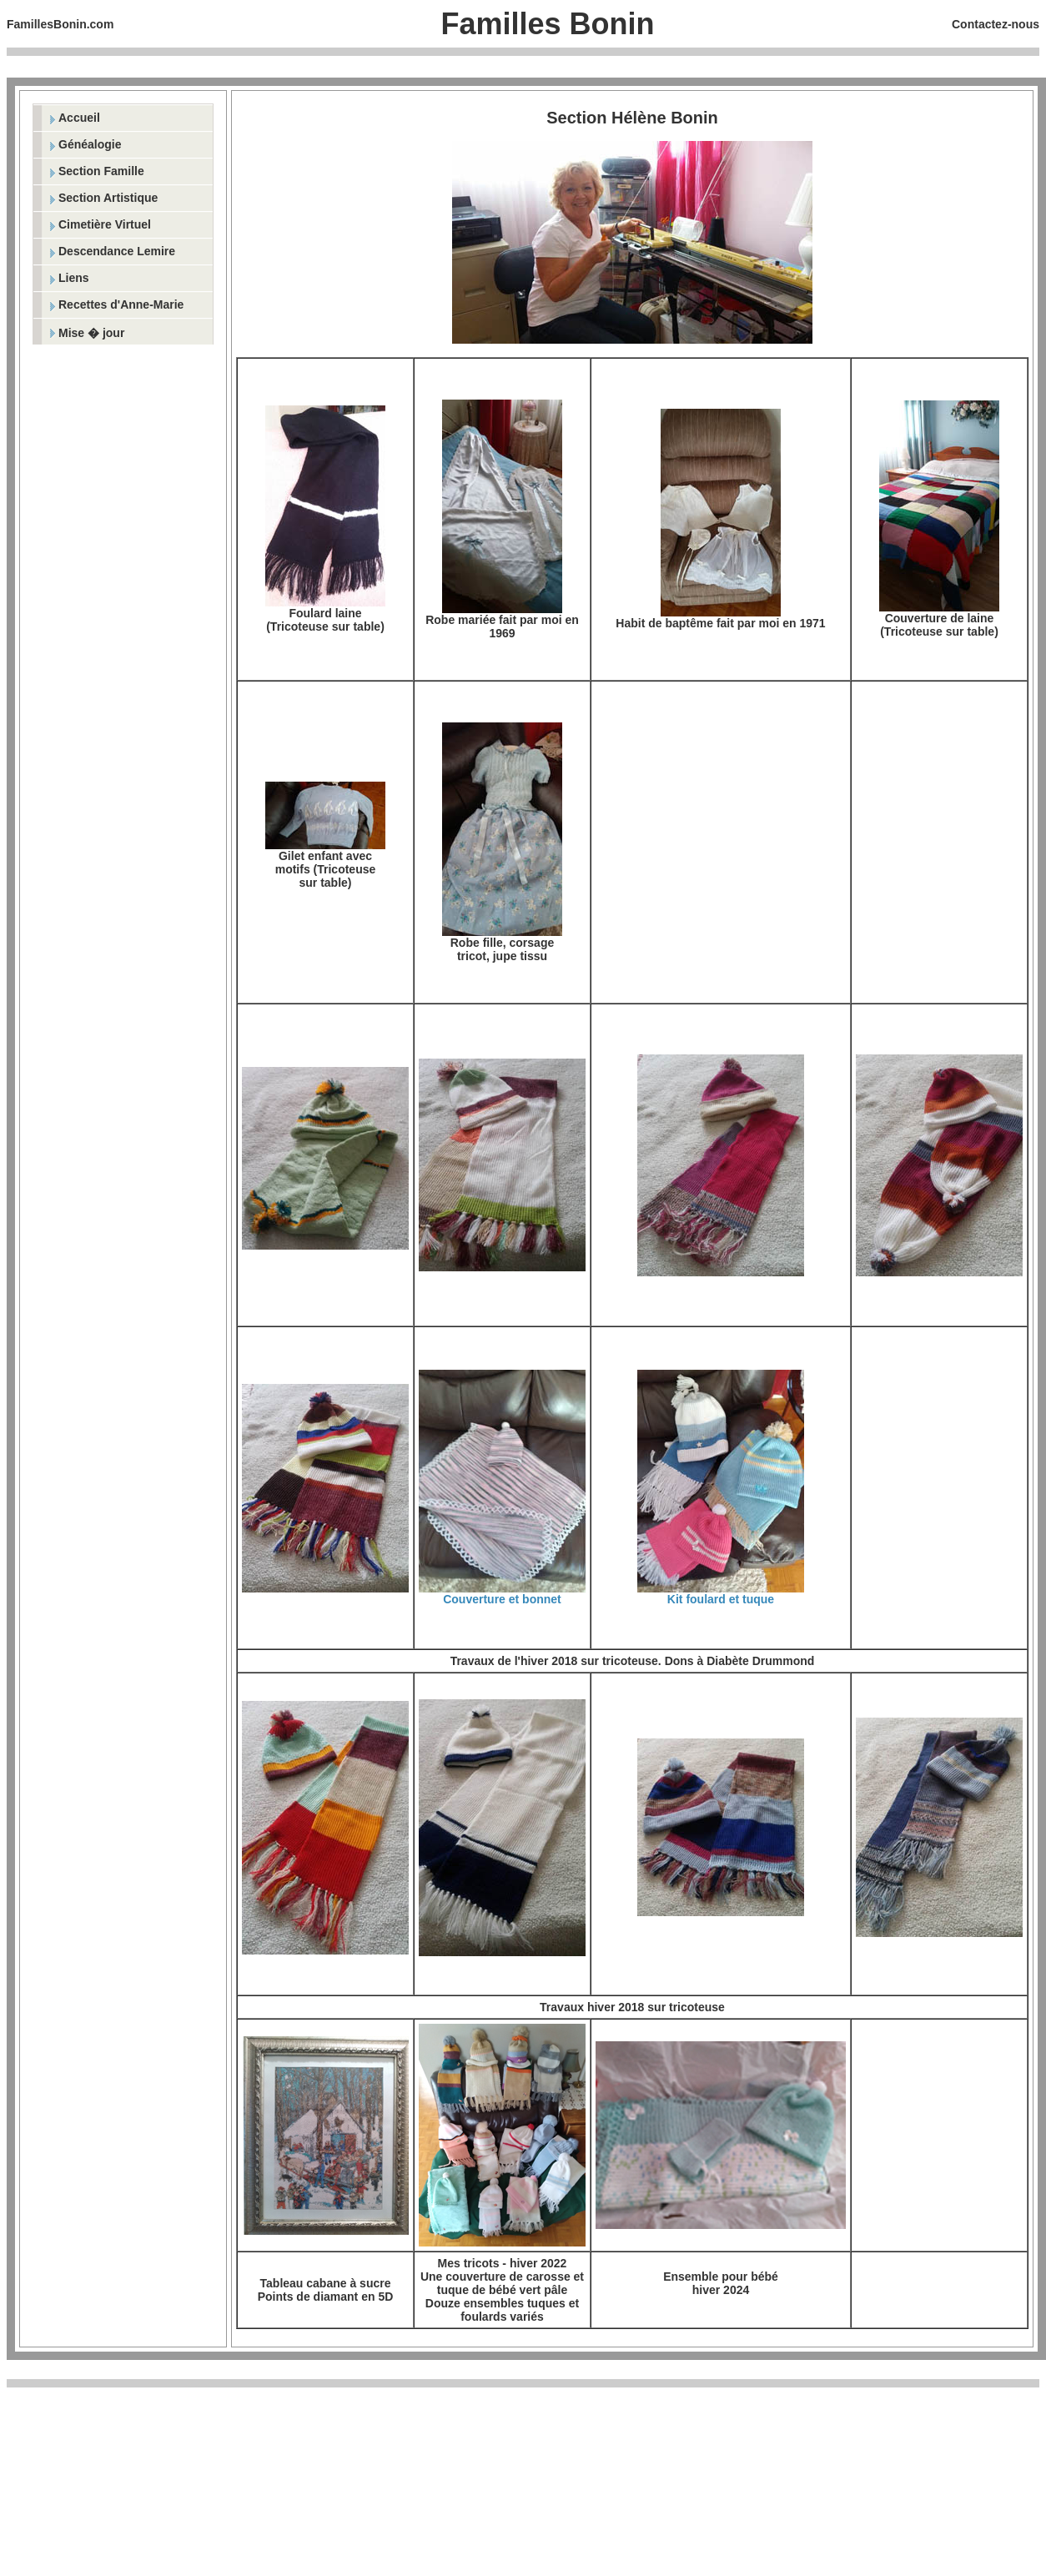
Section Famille (101, 171)
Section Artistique (108, 197)
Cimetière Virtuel (104, 224)
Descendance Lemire (116, 251)
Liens (73, 277)
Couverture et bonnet (502, 1599)
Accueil (79, 117)
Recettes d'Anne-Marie (121, 304)
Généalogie (89, 144)
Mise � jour (91, 333)
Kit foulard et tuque (720, 1599)
